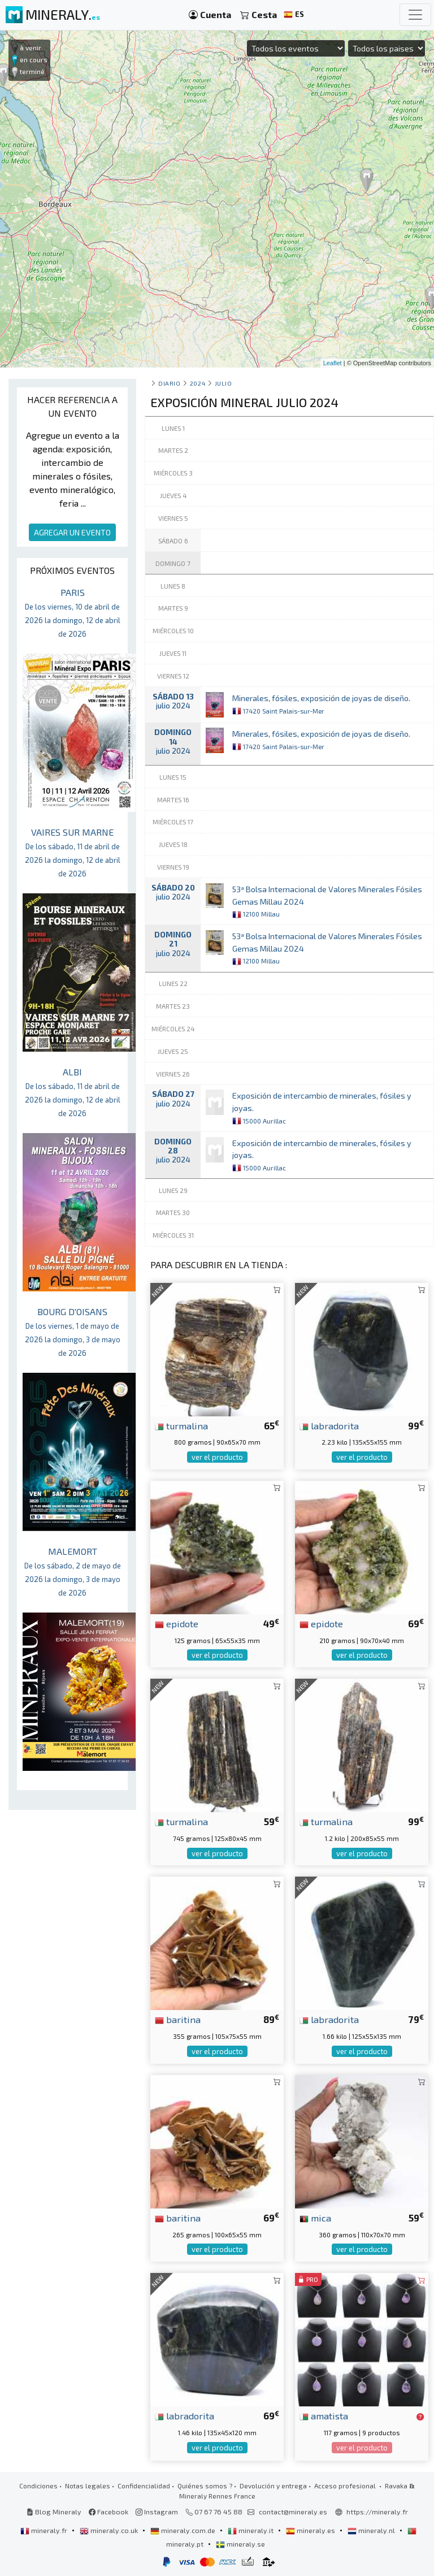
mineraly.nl (372, 2530)
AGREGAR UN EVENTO (72, 532)
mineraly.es (311, 2530)
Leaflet (332, 363)
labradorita (329, 1425)
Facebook (108, 2512)
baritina (178, 2019)
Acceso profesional (345, 2485)
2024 (197, 383)
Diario (169, 383)
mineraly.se (240, 2544)
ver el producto (217, 1457)
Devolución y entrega (273, 2485)
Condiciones (38, 2485)
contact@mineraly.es (293, 2512)
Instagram (157, 2512)
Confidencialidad (144, 2485)
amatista (324, 2415)
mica (315, 2217)
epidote (176, 1623)
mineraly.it (251, 2530)
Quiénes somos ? (204, 2485)
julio (223, 383)
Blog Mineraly (54, 2512)
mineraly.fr (44, 2530)
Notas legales (87, 2485)
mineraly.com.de (183, 2530)
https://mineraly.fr (377, 2512)
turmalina (181, 1425)
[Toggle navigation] (415, 14)
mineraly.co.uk (110, 2530)
